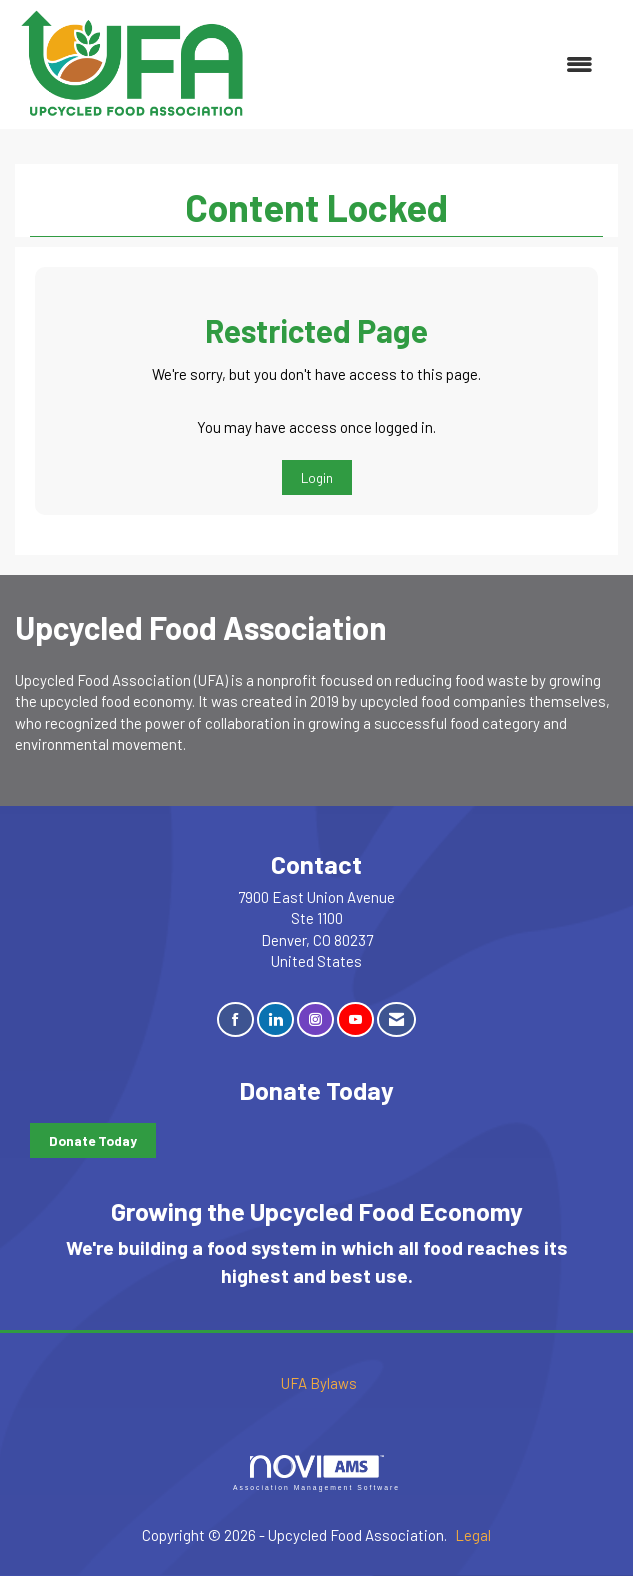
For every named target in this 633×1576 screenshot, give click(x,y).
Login (317, 477)
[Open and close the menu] (432, 64)
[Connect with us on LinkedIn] (275, 1019)
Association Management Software (316, 1473)
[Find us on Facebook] (235, 1019)
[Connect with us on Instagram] (315, 1019)
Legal (473, 1535)
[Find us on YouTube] (355, 1019)
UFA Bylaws (319, 1383)
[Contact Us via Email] (396, 1019)
